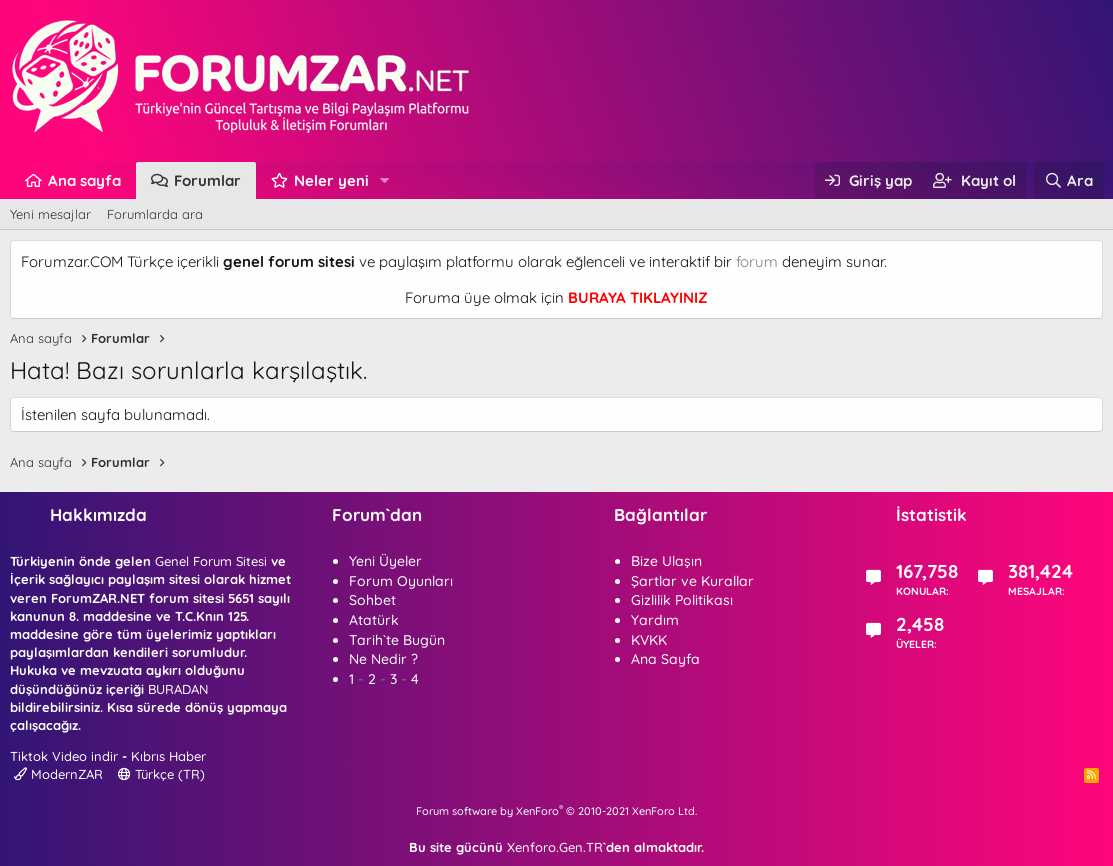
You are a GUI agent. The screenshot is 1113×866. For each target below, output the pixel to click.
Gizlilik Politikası (682, 600)
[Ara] (1068, 180)
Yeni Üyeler (385, 561)
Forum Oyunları (401, 581)
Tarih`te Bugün (397, 640)
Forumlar (207, 180)
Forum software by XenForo (556, 811)
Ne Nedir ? (383, 659)
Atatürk (374, 620)
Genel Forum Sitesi (211, 561)
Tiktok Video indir (64, 756)
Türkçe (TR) (161, 774)
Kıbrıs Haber (168, 756)
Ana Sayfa (665, 659)
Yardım (655, 620)
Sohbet (372, 600)
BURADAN (178, 689)
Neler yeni (331, 180)
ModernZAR (58, 774)
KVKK (649, 640)
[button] (385, 180)
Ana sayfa (84, 180)
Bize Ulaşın (666, 561)
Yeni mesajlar (50, 214)
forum (757, 261)
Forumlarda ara (155, 214)
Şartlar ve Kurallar (692, 581)
